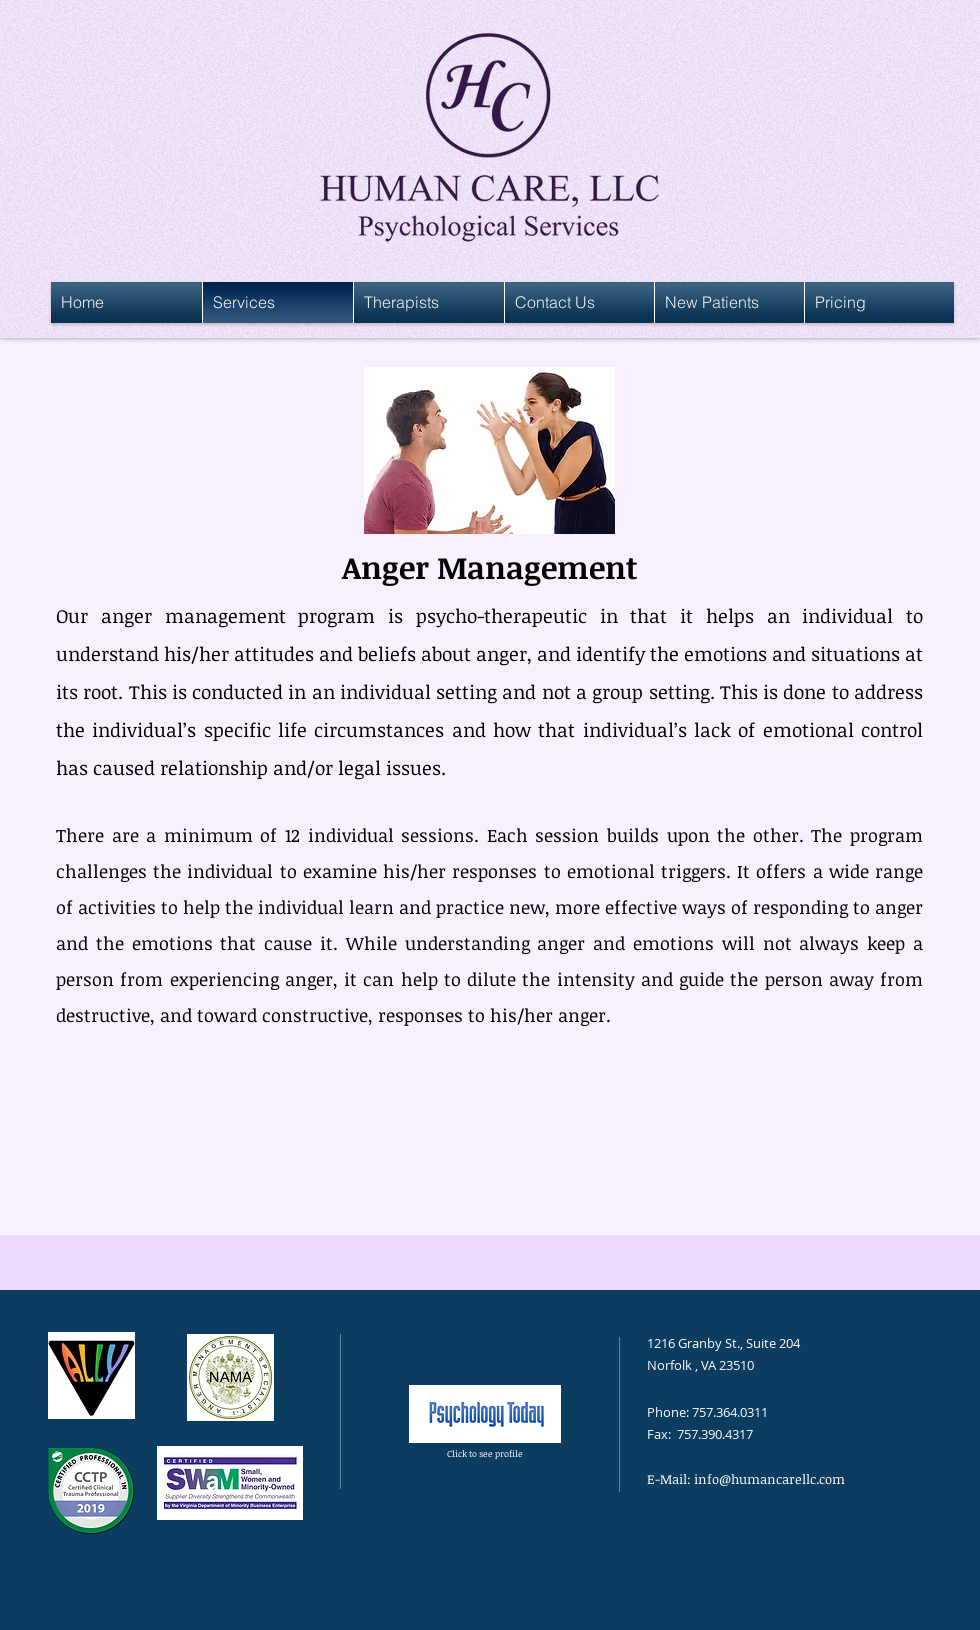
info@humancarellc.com (769, 1479)
